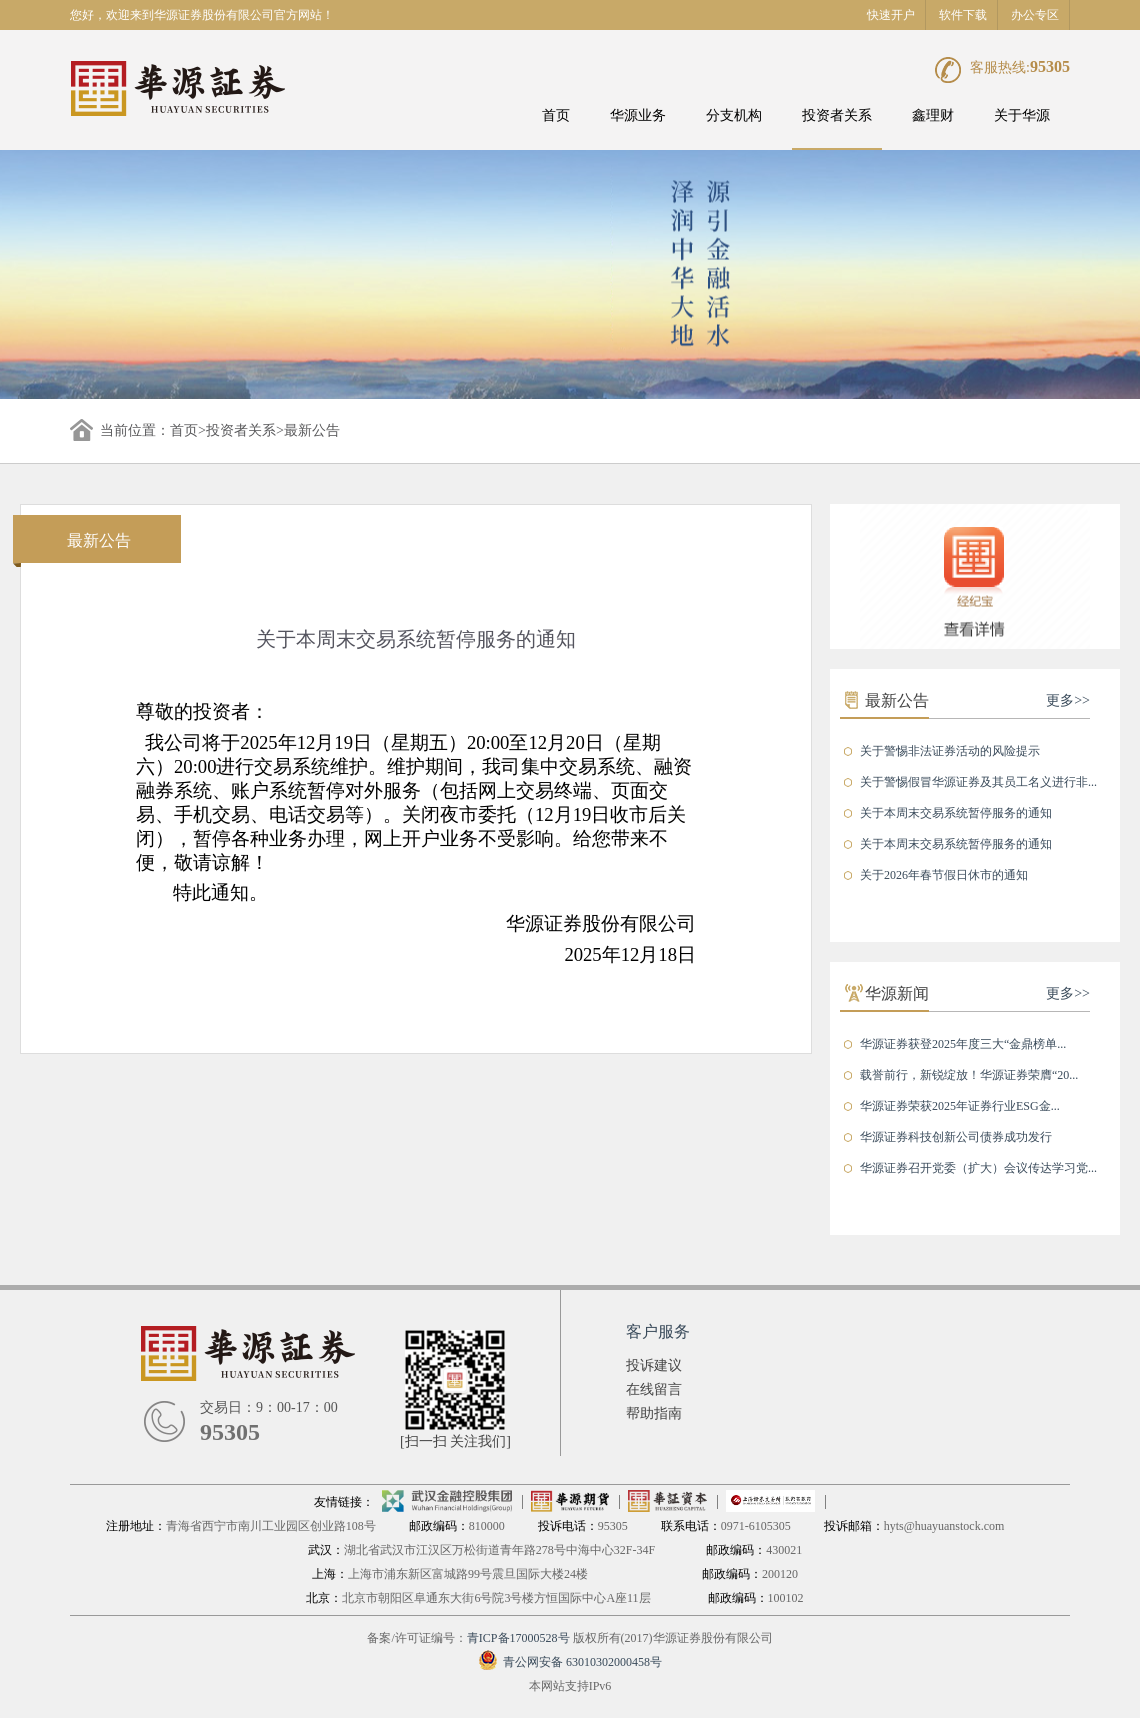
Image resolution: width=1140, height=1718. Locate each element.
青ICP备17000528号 (518, 1638)
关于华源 (1022, 115)
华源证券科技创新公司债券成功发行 (956, 1137)
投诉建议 (654, 1365)
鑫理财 (933, 115)
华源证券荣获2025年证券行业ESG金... (960, 1106)
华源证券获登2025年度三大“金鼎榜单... (963, 1044)
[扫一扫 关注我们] (455, 1441)
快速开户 (891, 15)
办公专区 (1035, 15)
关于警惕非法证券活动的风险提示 (950, 751)
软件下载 (963, 15)
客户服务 (658, 1331)
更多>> (1068, 700)
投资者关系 (837, 115)
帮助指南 (654, 1413)
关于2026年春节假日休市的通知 (944, 875)
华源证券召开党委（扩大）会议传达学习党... (978, 1168)
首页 (556, 115)
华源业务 (638, 115)
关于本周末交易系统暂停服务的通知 (956, 813)
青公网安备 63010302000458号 (570, 1662)
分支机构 (734, 115)
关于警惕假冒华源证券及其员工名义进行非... (978, 782)
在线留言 (654, 1389)
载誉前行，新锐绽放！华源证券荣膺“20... (969, 1075)
